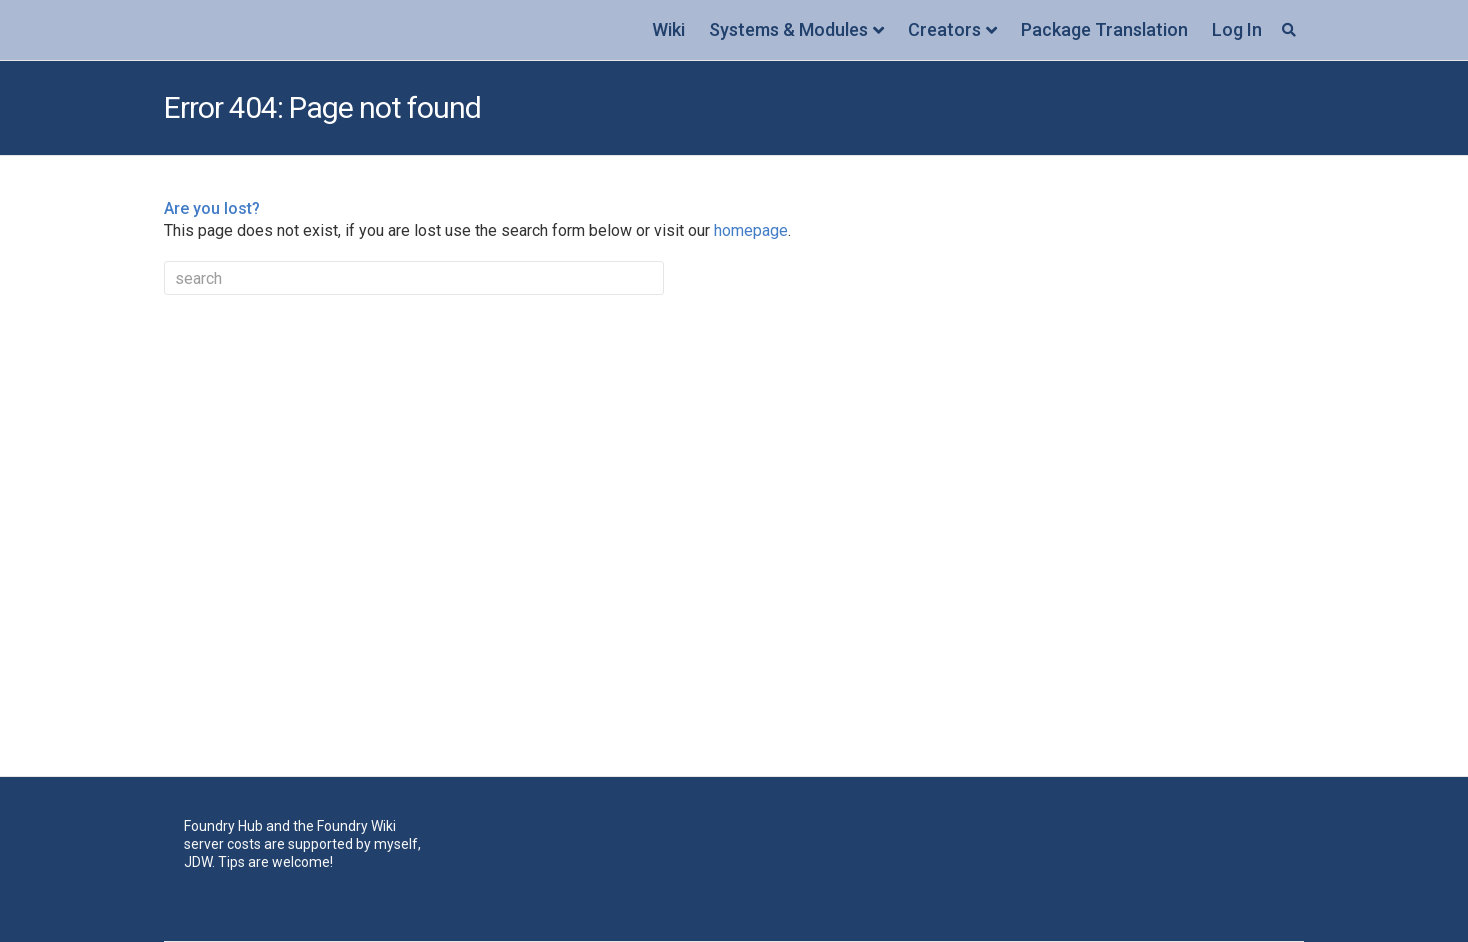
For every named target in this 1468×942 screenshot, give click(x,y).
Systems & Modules (788, 29)
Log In (1237, 29)
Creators (944, 29)
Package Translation (1104, 29)
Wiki (668, 29)
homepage (751, 230)
